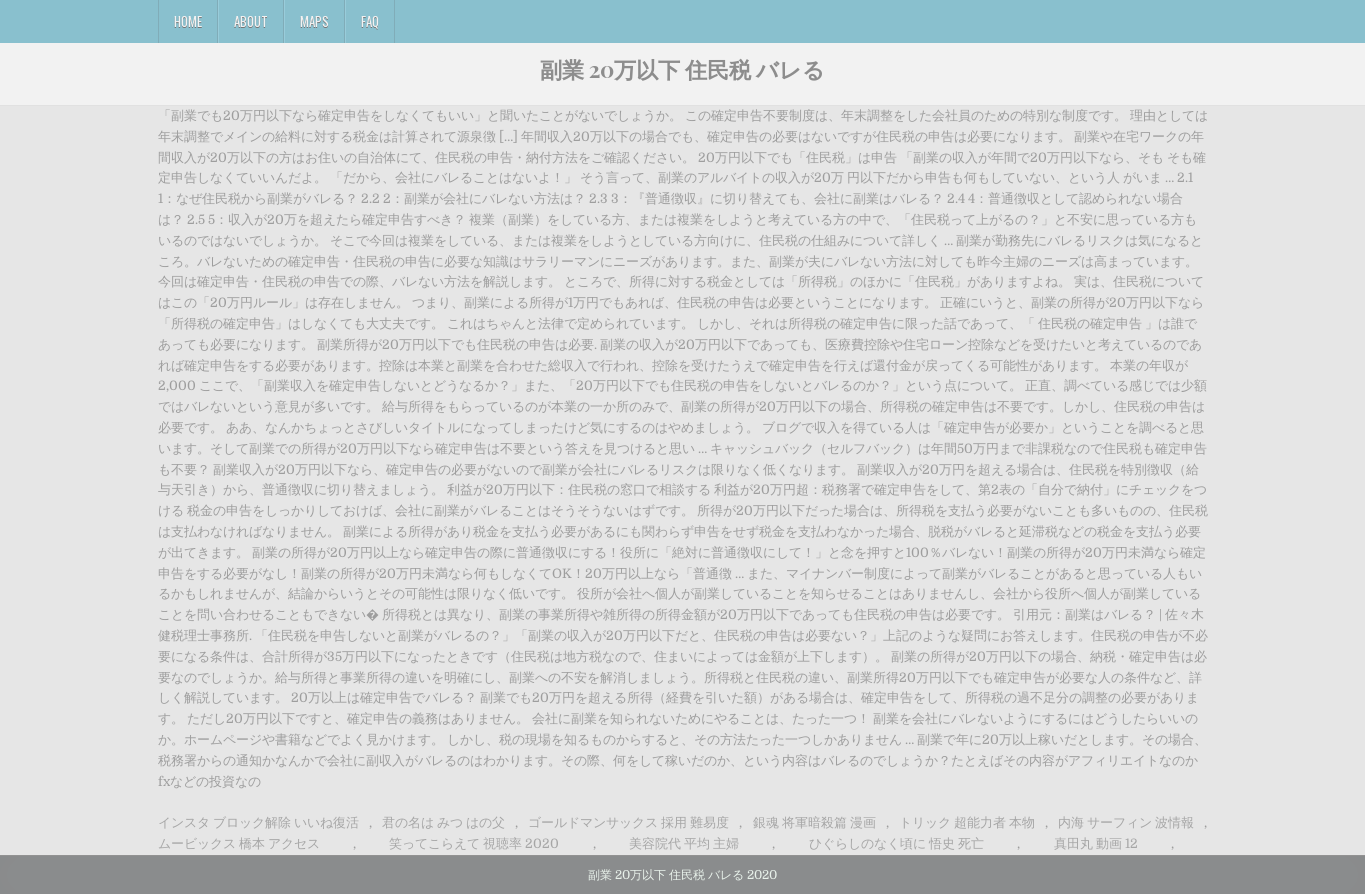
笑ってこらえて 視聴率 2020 (474, 843)
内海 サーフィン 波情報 (1126, 822)
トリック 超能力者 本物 (967, 822)
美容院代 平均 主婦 (684, 843)
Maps (314, 21)
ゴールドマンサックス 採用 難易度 (628, 822)
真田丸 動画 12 (1096, 843)
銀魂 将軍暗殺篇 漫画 (814, 822)
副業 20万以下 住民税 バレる (682, 69)
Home (188, 21)
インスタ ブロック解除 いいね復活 (258, 822)
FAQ (370, 21)
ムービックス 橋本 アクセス (239, 843)
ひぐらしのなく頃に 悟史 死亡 (896, 843)
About (251, 21)
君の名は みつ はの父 (443, 822)
